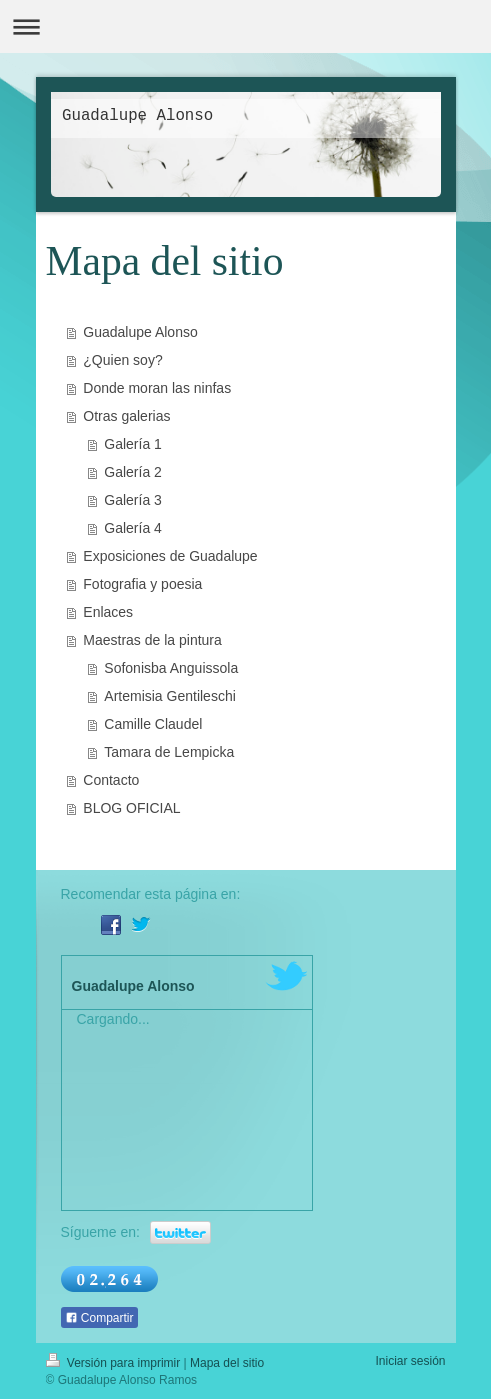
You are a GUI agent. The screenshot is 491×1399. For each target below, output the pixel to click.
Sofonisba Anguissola (171, 668)
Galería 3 (133, 500)
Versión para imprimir (115, 1363)
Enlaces (108, 612)
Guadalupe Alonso (140, 332)
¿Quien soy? (122, 360)
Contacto (111, 780)
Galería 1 (133, 444)
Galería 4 (133, 528)
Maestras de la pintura (152, 640)
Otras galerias (126, 416)
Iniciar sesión (410, 1361)
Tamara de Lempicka (169, 752)
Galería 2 (133, 472)
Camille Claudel (153, 724)
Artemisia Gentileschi (170, 696)
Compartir (99, 1318)
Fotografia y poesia (142, 584)
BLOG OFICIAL (131, 808)
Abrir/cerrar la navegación (245, 26)
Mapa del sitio (227, 1363)
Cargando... (113, 1019)
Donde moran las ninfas (157, 388)
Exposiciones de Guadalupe (170, 556)
